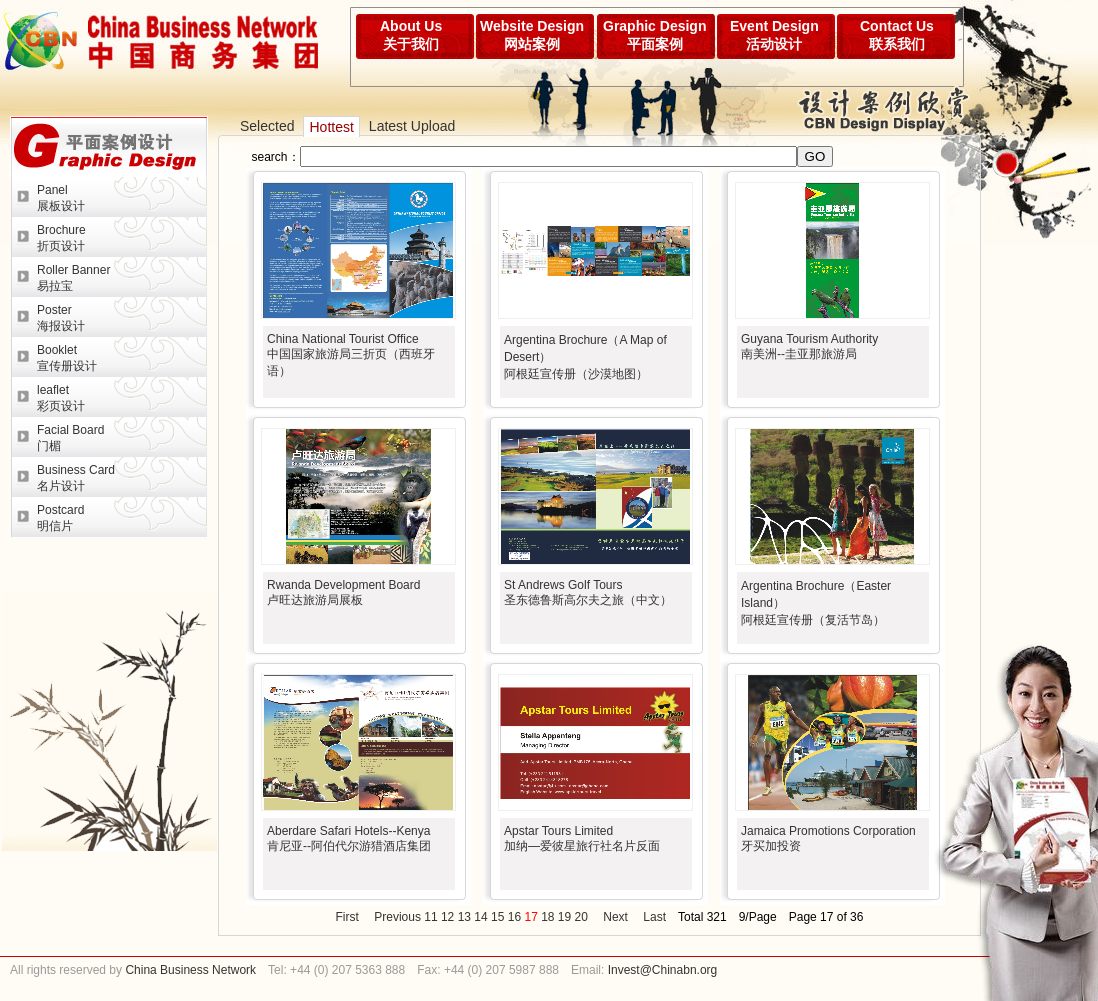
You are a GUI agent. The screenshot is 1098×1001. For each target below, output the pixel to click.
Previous (397, 917)
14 (480, 917)
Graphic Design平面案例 (654, 35)
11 (430, 917)
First (347, 917)
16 (514, 917)
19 (564, 917)
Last (654, 917)
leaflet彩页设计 (61, 398)
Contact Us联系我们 (897, 35)
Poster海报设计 (61, 318)
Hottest (331, 127)
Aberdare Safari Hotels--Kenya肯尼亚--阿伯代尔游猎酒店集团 (349, 838)
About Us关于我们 (411, 35)
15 (497, 917)
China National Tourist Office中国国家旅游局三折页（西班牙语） (351, 355)
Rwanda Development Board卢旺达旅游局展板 (343, 592)
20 (581, 917)
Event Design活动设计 (774, 35)
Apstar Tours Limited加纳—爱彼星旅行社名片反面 (582, 838)
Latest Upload (412, 126)
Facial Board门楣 (70, 438)
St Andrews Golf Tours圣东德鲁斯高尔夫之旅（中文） (588, 592)
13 (464, 917)
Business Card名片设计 (76, 478)
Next (615, 917)
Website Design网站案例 (532, 35)
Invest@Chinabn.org (663, 970)
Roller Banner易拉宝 (73, 278)
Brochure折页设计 (61, 238)
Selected (267, 126)
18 (547, 917)
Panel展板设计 (61, 198)
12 (447, 917)
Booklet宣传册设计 (67, 358)
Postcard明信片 (60, 518)
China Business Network (189, 970)
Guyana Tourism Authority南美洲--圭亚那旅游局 (809, 346)
